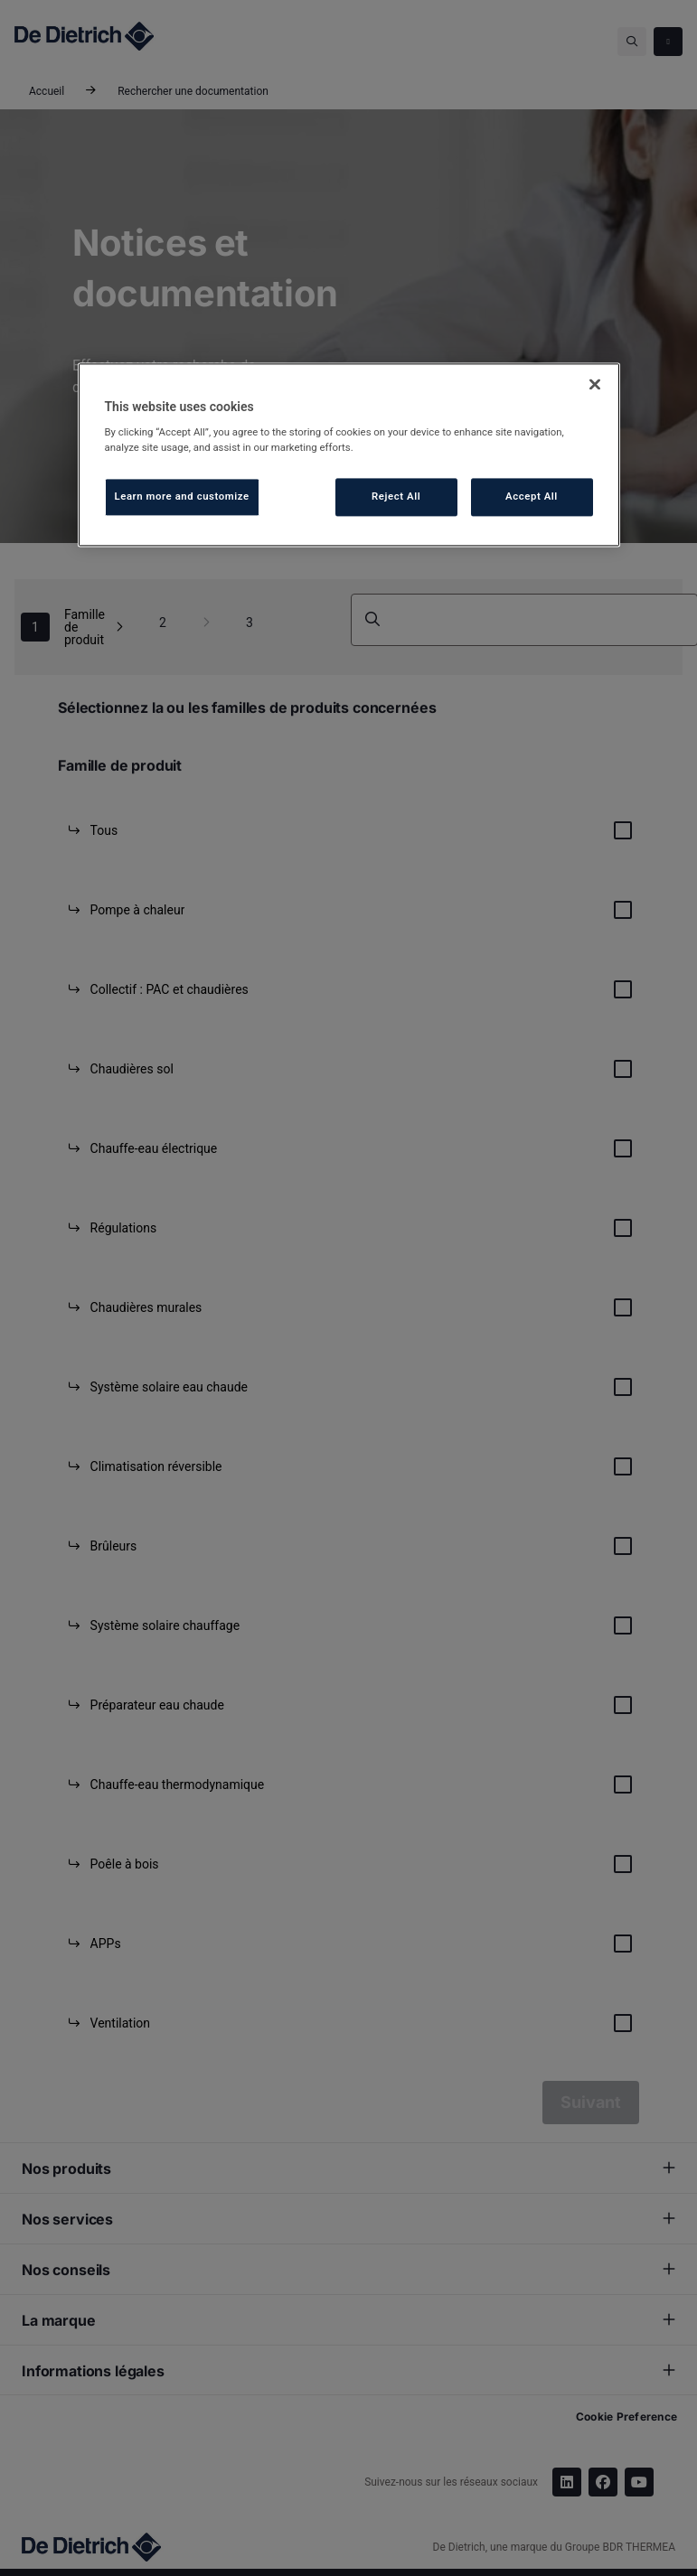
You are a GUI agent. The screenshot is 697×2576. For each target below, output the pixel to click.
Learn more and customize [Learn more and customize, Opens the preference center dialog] (182, 497)
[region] (349, 455)
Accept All (531, 497)
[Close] (595, 384)
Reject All (396, 497)
